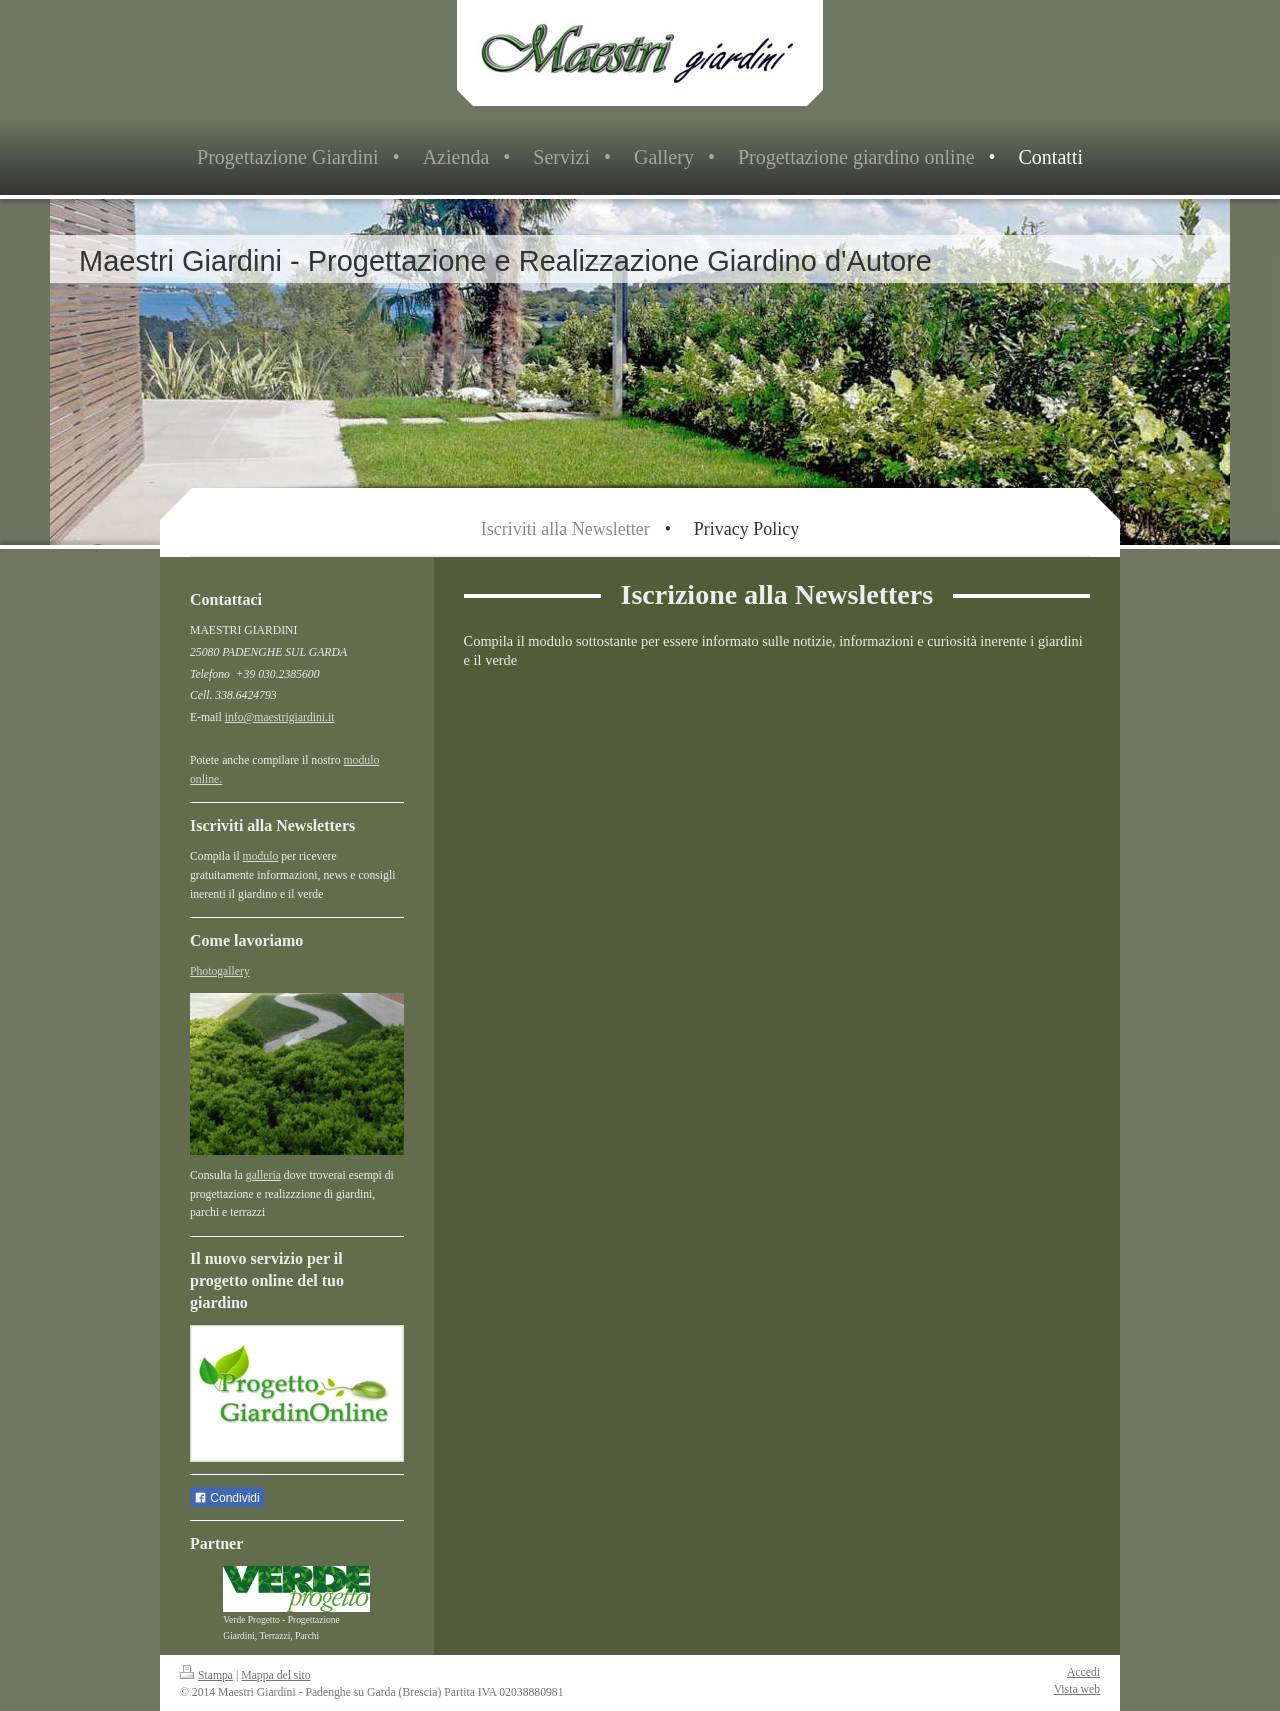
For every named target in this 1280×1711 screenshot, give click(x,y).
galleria (263, 1175)
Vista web (1077, 1689)
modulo (261, 856)
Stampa (206, 1675)
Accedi (1083, 1672)
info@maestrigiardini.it (280, 717)
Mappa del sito (275, 1675)
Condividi (227, 1498)
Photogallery (220, 971)
